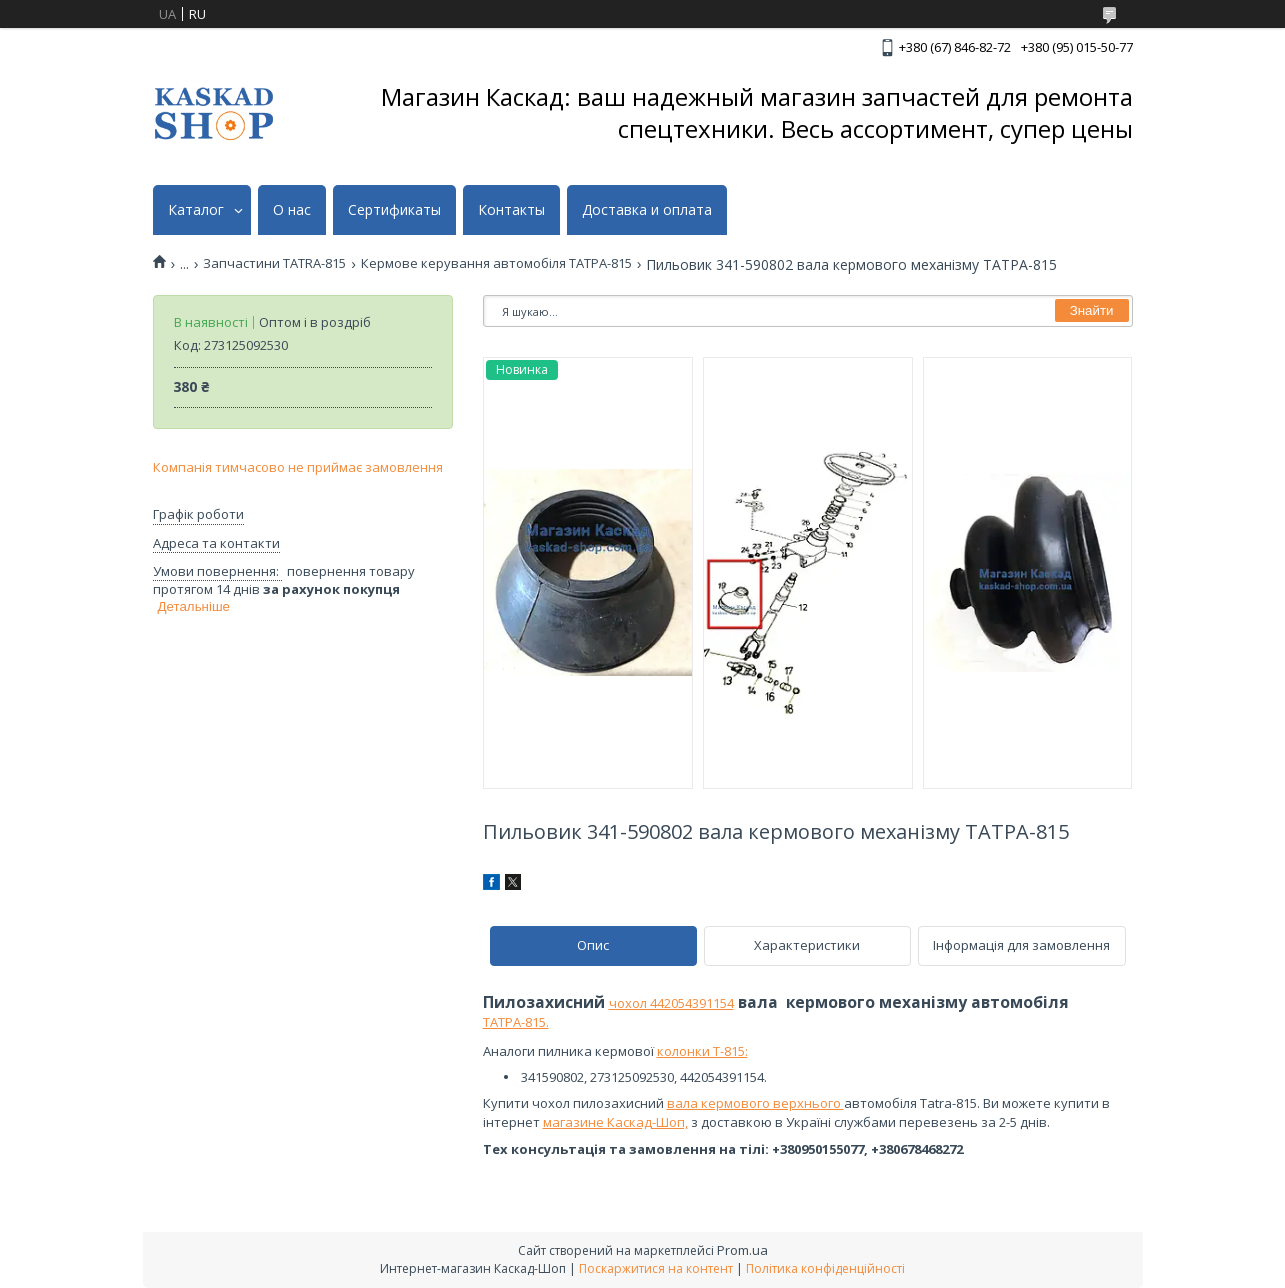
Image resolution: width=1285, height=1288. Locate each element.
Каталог (196, 210)
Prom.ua (742, 1250)
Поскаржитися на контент (656, 1268)
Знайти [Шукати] (1092, 310)
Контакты (511, 210)
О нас (292, 210)
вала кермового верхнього (755, 1103)
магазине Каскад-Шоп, (615, 1122)
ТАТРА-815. (516, 1022)
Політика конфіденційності (825, 1268)
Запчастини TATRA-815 (274, 263)
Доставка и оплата (647, 210)
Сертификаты (394, 210)
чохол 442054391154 (671, 1003)
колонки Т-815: (702, 1051)
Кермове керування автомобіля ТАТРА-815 (496, 263)
